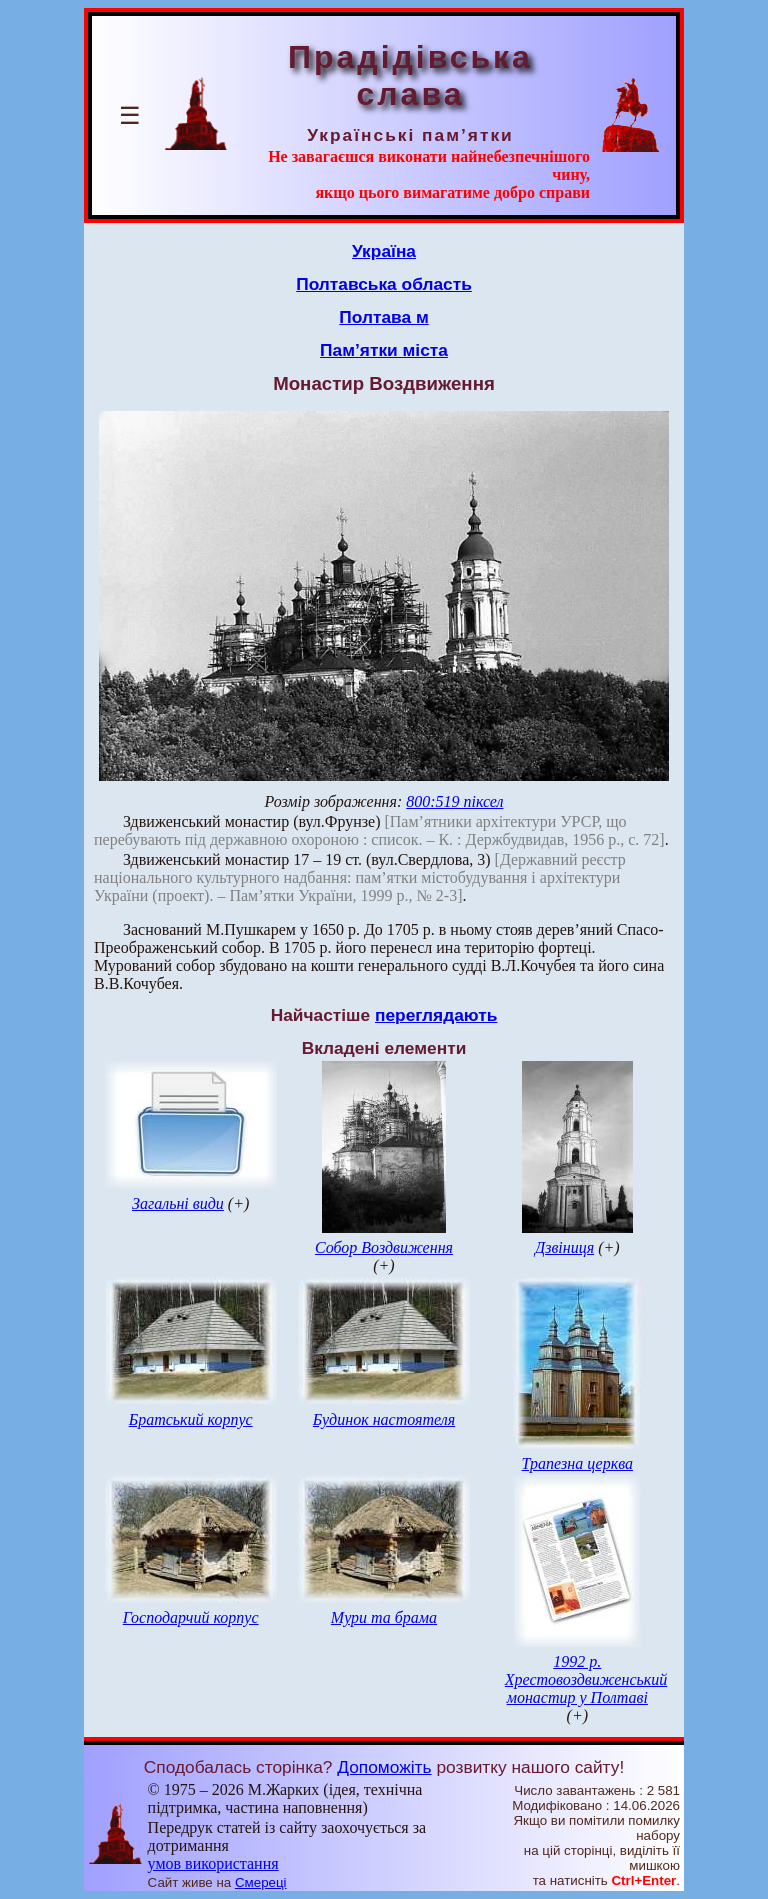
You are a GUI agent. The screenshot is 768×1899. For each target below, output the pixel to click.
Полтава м (383, 317)
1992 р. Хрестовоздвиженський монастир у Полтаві (586, 1679)
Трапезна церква (577, 1463)
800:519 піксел (454, 801)
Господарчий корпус (191, 1617)
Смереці (261, 1882)
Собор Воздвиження (384, 1247)
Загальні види (178, 1203)
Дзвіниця (564, 1247)
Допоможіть (384, 1767)
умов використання (213, 1863)
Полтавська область (384, 284)
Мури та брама (384, 1617)
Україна (384, 251)
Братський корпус (191, 1419)
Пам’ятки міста (384, 350)
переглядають (436, 1015)
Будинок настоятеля (384, 1419)
